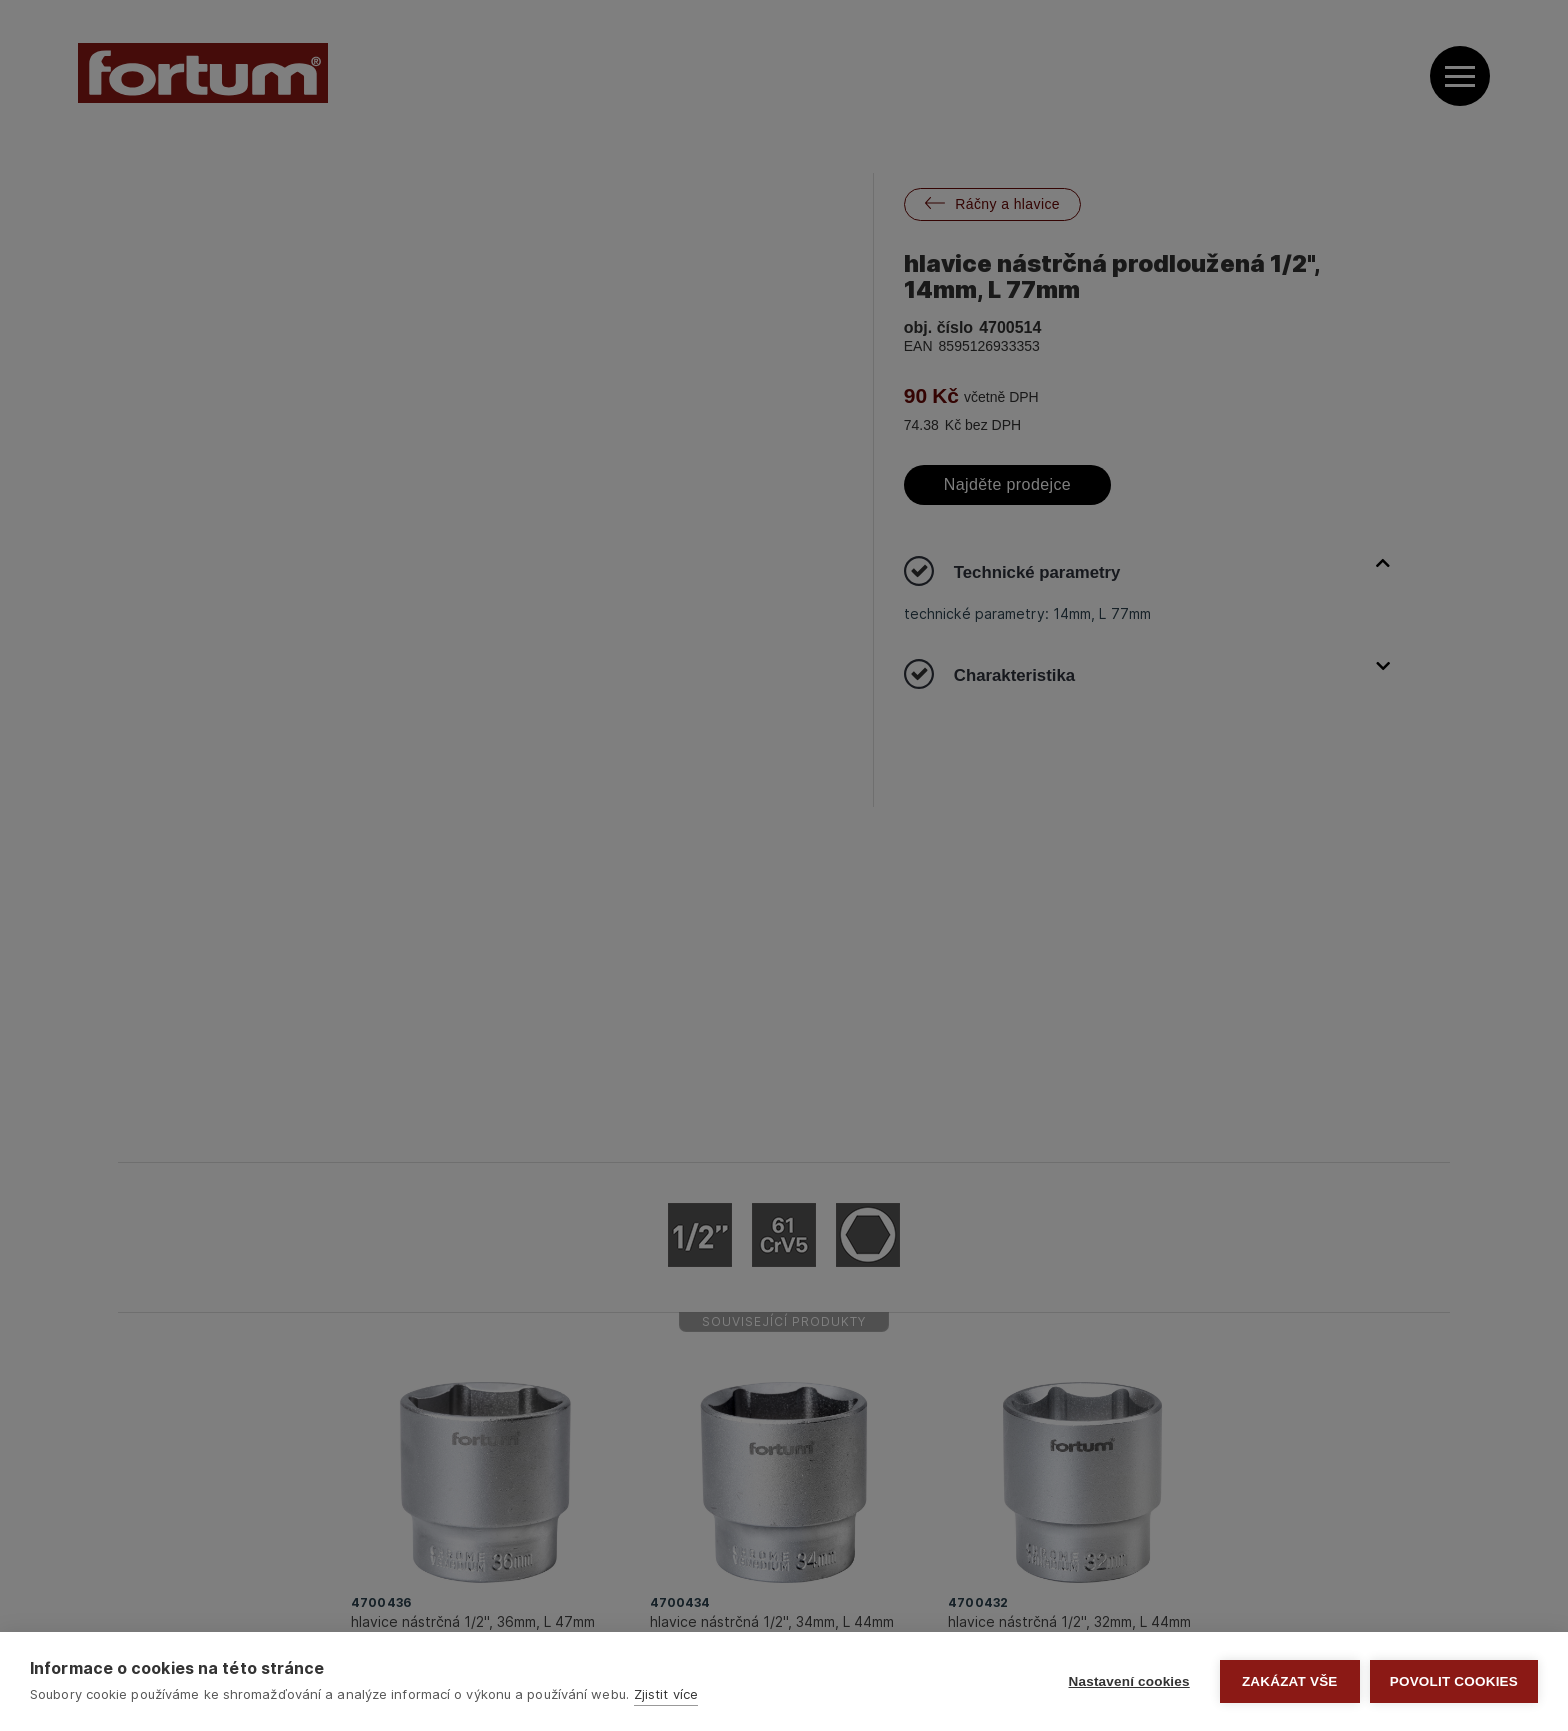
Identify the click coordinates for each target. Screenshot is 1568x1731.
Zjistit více (666, 1694)
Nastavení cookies (1129, 1681)
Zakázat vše (1290, 1681)
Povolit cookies (1454, 1681)
